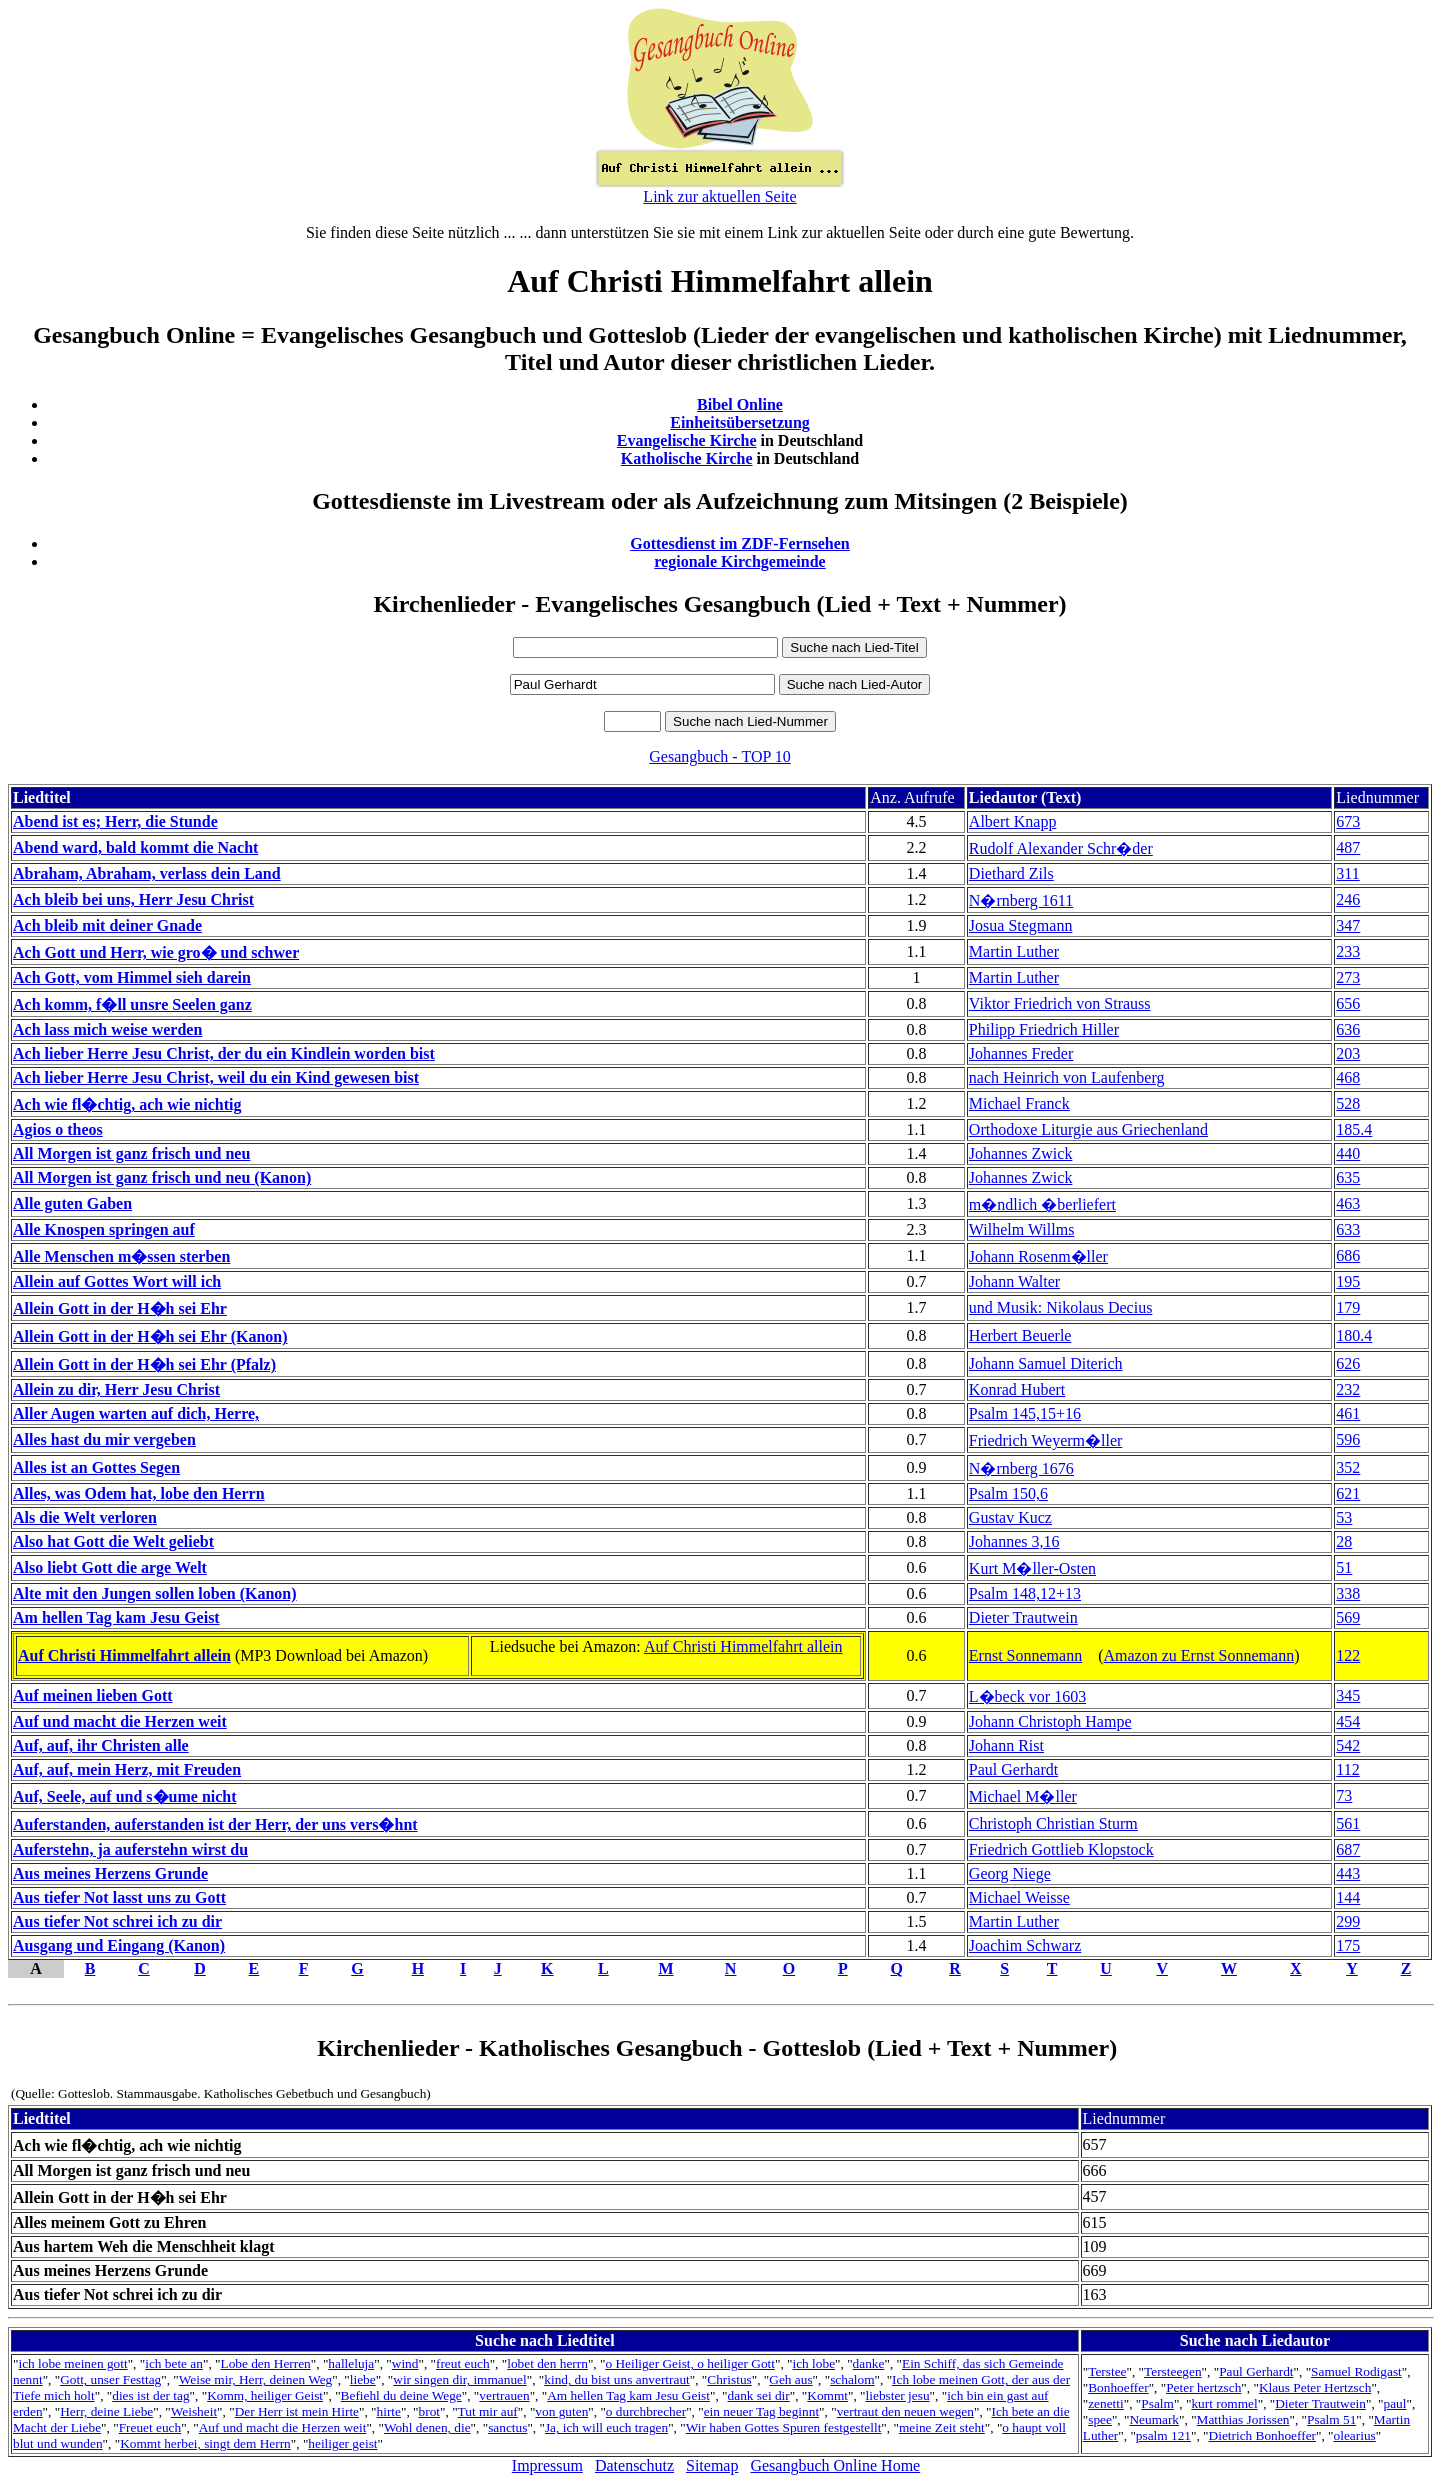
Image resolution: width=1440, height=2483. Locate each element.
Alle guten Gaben (72, 1203)
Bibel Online (740, 404)
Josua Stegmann (1021, 925)
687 (1348, 1849)
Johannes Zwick (1021, 1153)
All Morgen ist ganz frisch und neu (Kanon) (162, 1177)
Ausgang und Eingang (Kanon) (119, 1945)
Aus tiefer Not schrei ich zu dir (117, 1921)
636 (1348, 1029)
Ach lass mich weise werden (107, 1029)
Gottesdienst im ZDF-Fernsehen (740, 543)
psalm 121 (1163, 2435)
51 (1344, 1567)
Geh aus (790, 2379)
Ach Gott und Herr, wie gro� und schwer (156, 952)
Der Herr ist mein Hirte (297, 2411)
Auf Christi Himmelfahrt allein (124, 1655)
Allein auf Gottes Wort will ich (117, 1281)
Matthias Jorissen (1243, 2419)
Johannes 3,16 (1014, 1541)
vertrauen (504, 2395)
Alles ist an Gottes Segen (96, 1467)
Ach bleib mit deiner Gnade (107, 925)
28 (1344, 1541)
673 (1348, 821)
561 (1348, 1823)
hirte (389, 2411)
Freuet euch (150, 2427)
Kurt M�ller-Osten (1032, 1568)
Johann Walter (1014, 1281)
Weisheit (194, 2411)
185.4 (1354, 1129)
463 (1348, 1203)
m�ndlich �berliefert (1042, 1204)
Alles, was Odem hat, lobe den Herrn (139, 1493)
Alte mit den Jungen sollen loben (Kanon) (155, 1593)
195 (1348, 1281)
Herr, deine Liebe (106, 2411)
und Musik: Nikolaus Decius (1061, 1307)
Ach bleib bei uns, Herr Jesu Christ (133, 899)
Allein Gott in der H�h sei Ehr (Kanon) (150, 1336)
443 (1348, 1873)
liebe (363, 2379)
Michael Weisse (1019, 1897)
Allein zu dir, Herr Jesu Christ (116, 1389)
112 (1347, 1769)
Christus (729, 2379)
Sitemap (712, 2465)
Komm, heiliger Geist (265, 2395)
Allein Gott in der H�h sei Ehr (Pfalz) (144, 1364)
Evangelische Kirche (687, 440)
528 (1348, 1103)
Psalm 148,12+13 (1025, 1593)
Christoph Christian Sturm (1053, 1823)
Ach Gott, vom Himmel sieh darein (132, 977)
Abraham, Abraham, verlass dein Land (147, 873)
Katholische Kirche (687, 458)
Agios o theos (58, 1129)
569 (1348, 1617)
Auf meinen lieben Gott (93, 1695)
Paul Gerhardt (1013, 1769)
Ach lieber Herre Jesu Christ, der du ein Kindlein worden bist (224, 1053)
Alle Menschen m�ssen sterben (121, 1256)
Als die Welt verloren (85, 1517)
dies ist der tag (150, 2395)
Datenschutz (634, 2465)
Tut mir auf (488, 2411)
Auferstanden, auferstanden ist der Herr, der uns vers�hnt (215, 1824)
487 (1348, 847)
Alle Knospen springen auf (104, 1229)
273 (1348, 977)
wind (405, 2363)
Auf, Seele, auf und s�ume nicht (125, 1796)
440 (1348, 1153)
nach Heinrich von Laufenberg (1067, 1077)
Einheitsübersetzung (740, 422)
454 (1348, 1721)
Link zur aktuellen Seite (719, 196)
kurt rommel (1224, 2403)
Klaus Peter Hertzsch (1315, 2387)
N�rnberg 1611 (1021, 900)
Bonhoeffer (1118, 2387)
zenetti (1106, 2403)
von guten (561, 2411)
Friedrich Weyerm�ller (1045, 1440)
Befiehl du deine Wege (401, 2395)
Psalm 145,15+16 (1025, 1413)
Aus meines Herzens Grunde (110, 1873)
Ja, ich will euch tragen (606, 2427)
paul (1394, 2403)
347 (1348, 925)
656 (1348, 1003)
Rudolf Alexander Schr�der (1061, 848)
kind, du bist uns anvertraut (616, 2379)
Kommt (827, 2395)
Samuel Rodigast (1356, 2371)
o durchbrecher (646, 2411)
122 (1348, 1655)
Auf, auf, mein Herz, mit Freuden (127, 1769)
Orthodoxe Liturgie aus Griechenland (1088, 1129)
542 (1348, 1745)
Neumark (1154, 2419)
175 (1348, 1945)
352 (1348, 1467)
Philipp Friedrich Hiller (1044, 1029)
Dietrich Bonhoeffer (1262, 2435)
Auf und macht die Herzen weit (120, 1721)
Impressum (547, 2465)
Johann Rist (1006, 1745)
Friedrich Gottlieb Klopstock (1061, 1849)
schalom (852, 2379)
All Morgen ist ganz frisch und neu (131, 1153)
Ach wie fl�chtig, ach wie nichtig (127, 1104)
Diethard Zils (1011, 873)
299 (1348, 1921)
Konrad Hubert (1017, 1389)
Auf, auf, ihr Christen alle (101, 1745)
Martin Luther (1014, 951)
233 (1348, 951)
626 (1348, 1363)
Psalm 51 (1331, 2419)
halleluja (351, 2363)
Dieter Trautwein (1023, 1617)
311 (1347, 873)
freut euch (463, 2363)
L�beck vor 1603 (1027, 1696)
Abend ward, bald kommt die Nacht (135, 847)
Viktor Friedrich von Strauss (1060, 1003)
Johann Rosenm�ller (1038, 1256)
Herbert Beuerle (1020, 1335)
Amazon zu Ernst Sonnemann (1199, 1655)
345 (1348, 1695)
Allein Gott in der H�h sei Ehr (120, 1308)
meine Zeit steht (942, 2427)
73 (1344, 1795)
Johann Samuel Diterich (1046, 1363)
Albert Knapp (1013, 821)
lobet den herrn (547, 2363)
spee (1100, 2419)
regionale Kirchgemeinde (739, 561)
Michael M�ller (1023, 1796)
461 (1348, 1413)
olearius (1355, 2435)
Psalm (1157, 2403)
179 (1348, 1307)
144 (1348, 1897)
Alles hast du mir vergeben (104, 1439)
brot (429, 2411)
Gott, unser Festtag (110, 2379)
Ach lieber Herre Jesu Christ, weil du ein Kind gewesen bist (216, 1077)
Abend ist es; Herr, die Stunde (115, 821)
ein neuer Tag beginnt (761, 2411)
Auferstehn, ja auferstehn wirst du (130, 1849)
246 (1348, 899)
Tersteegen (1173, 2371)
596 (1348, 1439)
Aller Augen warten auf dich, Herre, (136, 1413)
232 (1348, 1389)
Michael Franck (1019, 1103)
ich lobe (814, 2363)
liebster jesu (898, 2395)
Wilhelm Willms (1022, 1229)
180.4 (1354, 1335)
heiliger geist (342, 2443)
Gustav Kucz (1010, 1517)
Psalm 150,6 (1008, 1493)
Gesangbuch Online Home (835, 2465)
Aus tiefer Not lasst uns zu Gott (119, 1897)
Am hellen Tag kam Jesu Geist (116, 1617)
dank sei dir (759, 2395)
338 (1348, 1593)
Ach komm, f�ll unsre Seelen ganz (132, 1004)
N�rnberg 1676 (1021, 1468)
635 (1348, 1177)
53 (1344, 1517)
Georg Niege (1010, 1873)
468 (1348, 1077)
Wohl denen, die (427, 2427)
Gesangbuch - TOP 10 (719, 756)
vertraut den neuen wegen (905, 2411)
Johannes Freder (1021, 1053)
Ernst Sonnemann (1025, 1655)
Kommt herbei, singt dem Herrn (205, 2443)
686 (1348, 1255)
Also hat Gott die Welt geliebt (113, 1541)
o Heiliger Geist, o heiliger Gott (690, 2363)
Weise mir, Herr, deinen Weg (255, 2379)
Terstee (1107, 2371)
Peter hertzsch (1203, 2387)
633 (1348, 1229)
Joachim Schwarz (1025, 1945)
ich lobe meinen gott (72, 2363)
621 (1348, 1493)
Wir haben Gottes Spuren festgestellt (784, 2427)
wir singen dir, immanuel (459, 2379)
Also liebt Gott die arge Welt (110, 1567)
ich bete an (174, 2363)
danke (869, 2363)
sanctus (507, 2427)
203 (1348, 1053)
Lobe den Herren (265, 2363)
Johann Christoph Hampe (1050, 1721)
